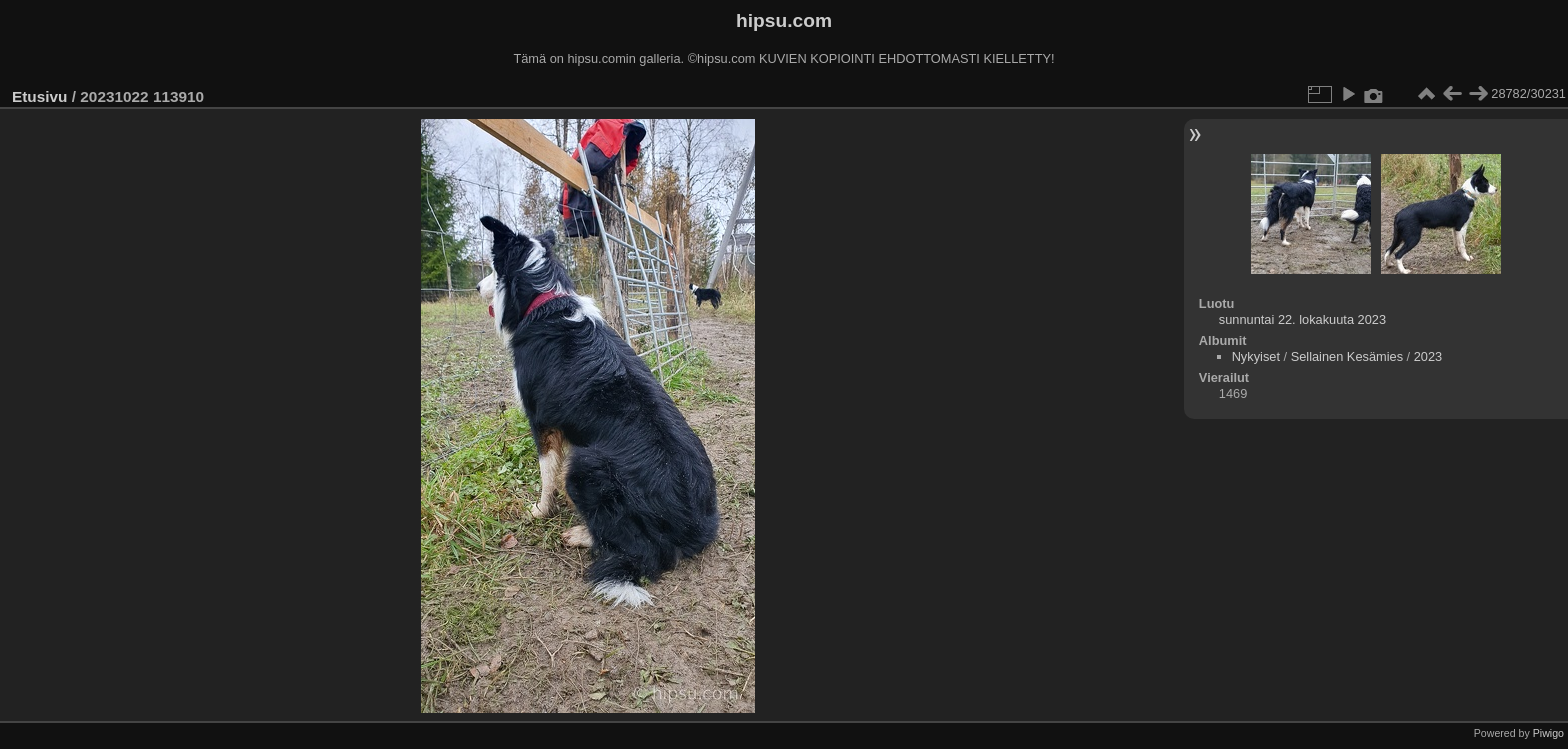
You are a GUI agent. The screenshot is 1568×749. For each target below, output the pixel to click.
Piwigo (1548, 733)
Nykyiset (1256, 356)
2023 (1428, 356)
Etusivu (39, 96)
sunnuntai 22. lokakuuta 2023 (1302, 319)
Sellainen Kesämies (1347, 356)
